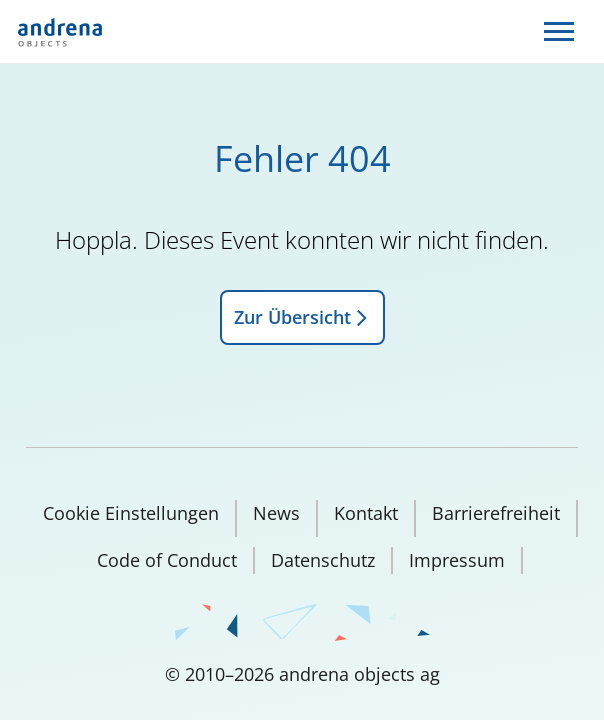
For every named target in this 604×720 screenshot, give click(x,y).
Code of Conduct (167, 560)
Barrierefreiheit (496, 513)
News (276, 513)
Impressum (457, 560)
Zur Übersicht (302, 317)
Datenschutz (323, 560)
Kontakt (366, 513)
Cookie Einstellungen (131, 513)
